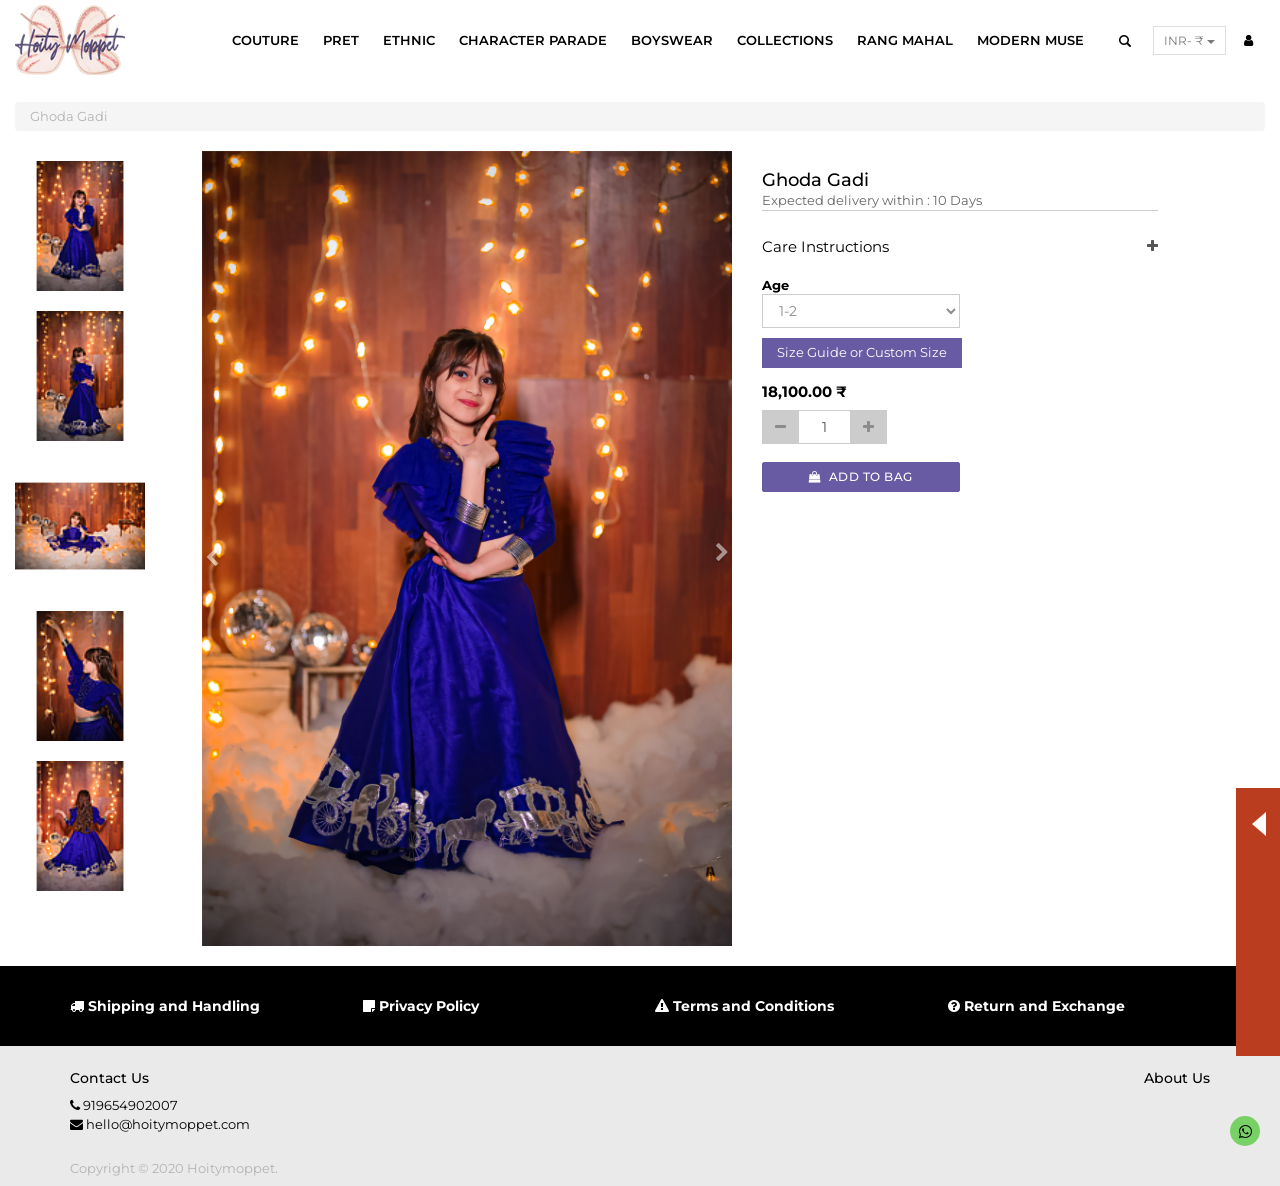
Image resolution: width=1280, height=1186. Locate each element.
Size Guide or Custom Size (862, 352)
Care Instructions (960, 247)
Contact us (109, 1078)
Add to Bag (861, 476)
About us (1177, 1078)
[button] (219, 548)
